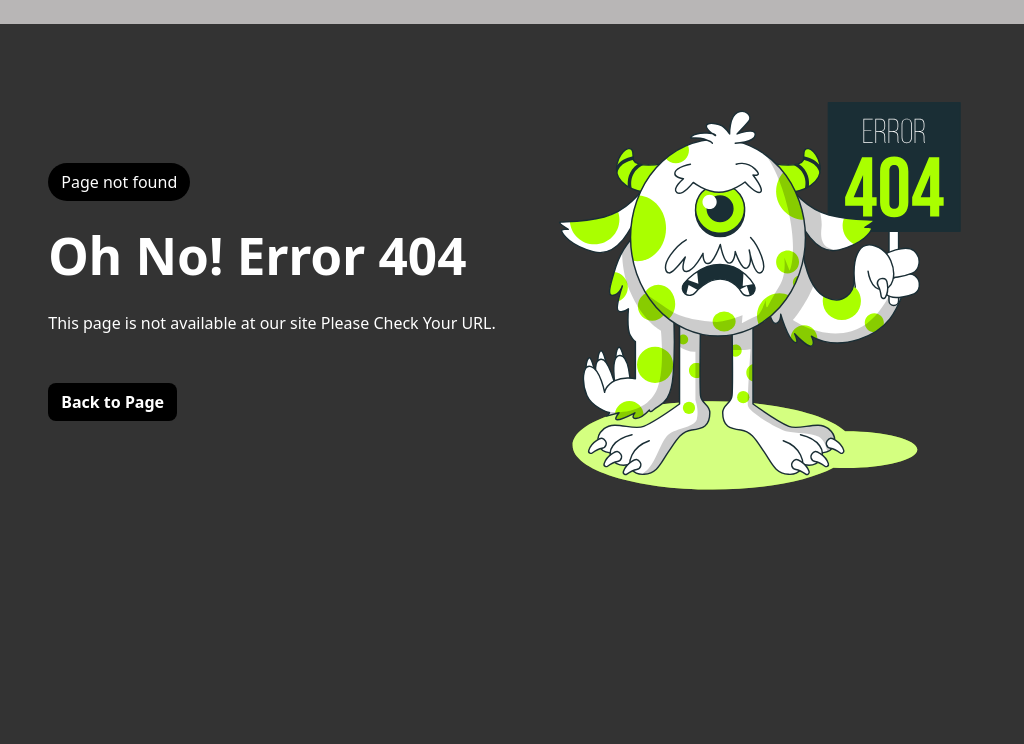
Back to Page (112, 402)
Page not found (119, 182)
